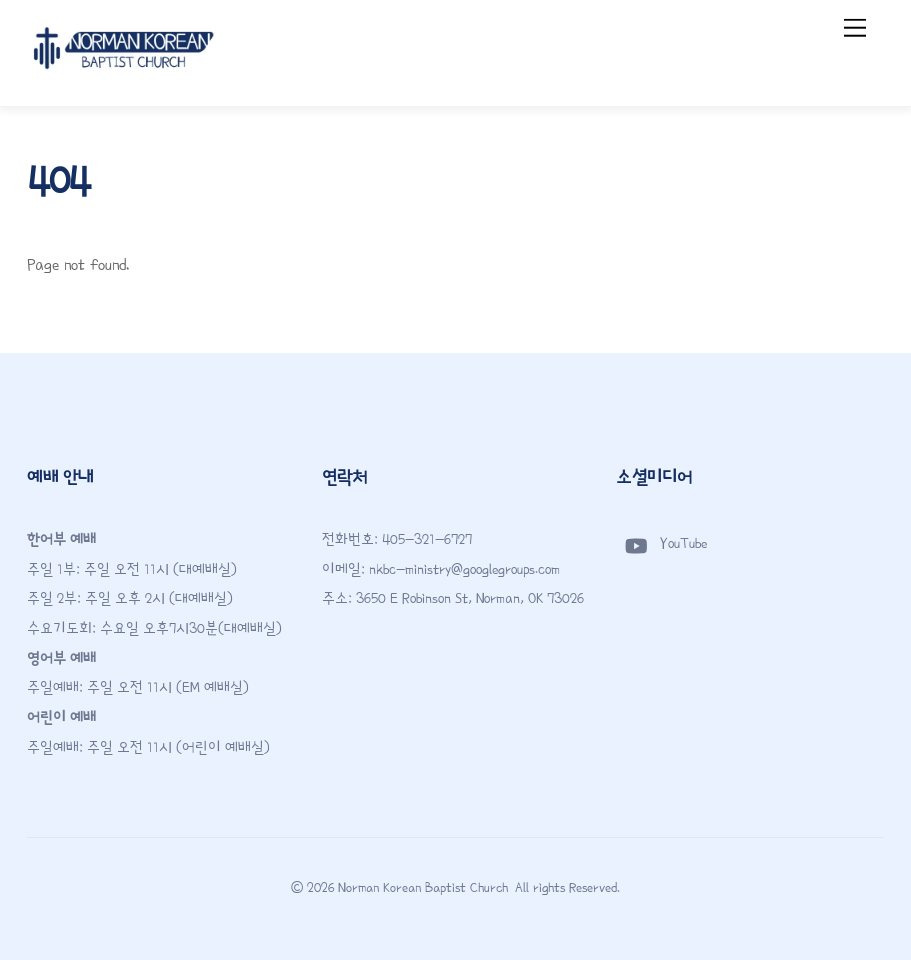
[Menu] (855, 27)
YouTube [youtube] (661, 543)
